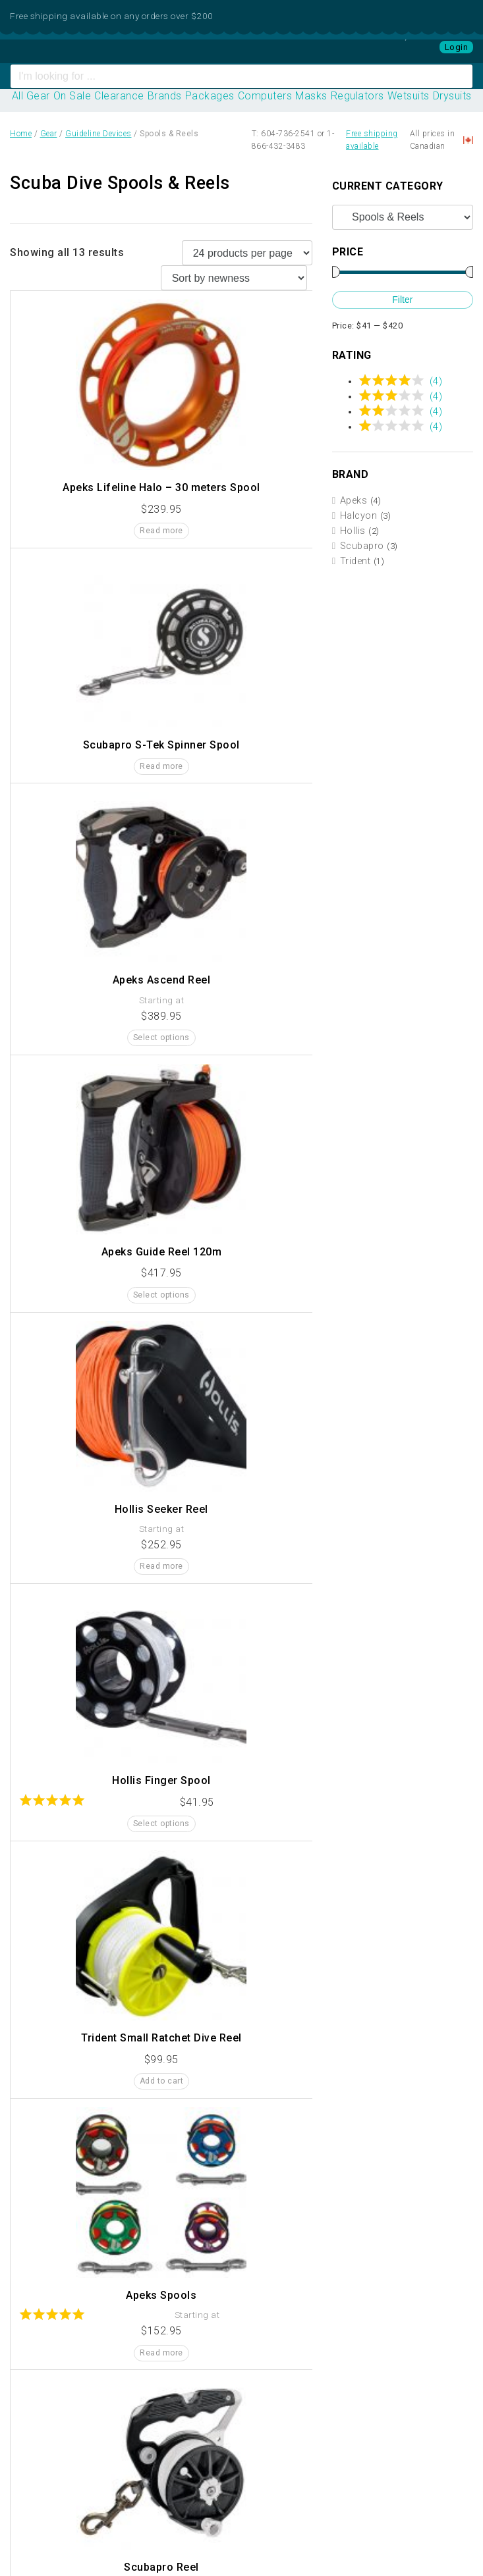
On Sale (72, 96)
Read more (161, 530)
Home (21, 133)
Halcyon (359, 515)
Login (457, 47)
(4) (436, 381)
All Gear (31, 96)
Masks (311, 96)
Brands (165, 96)
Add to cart (162, 2081)
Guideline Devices (98, 133)
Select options (161, 1037)
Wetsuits (408, 96)
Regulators (357, 96)
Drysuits (452, 96)
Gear (48, 133)
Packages (210, 96)
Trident (355, 561)
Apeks (354, 500)
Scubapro (362, 546)
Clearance (119, 96)
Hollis (353, 531)
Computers (265, 96)
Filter (402, 299)
